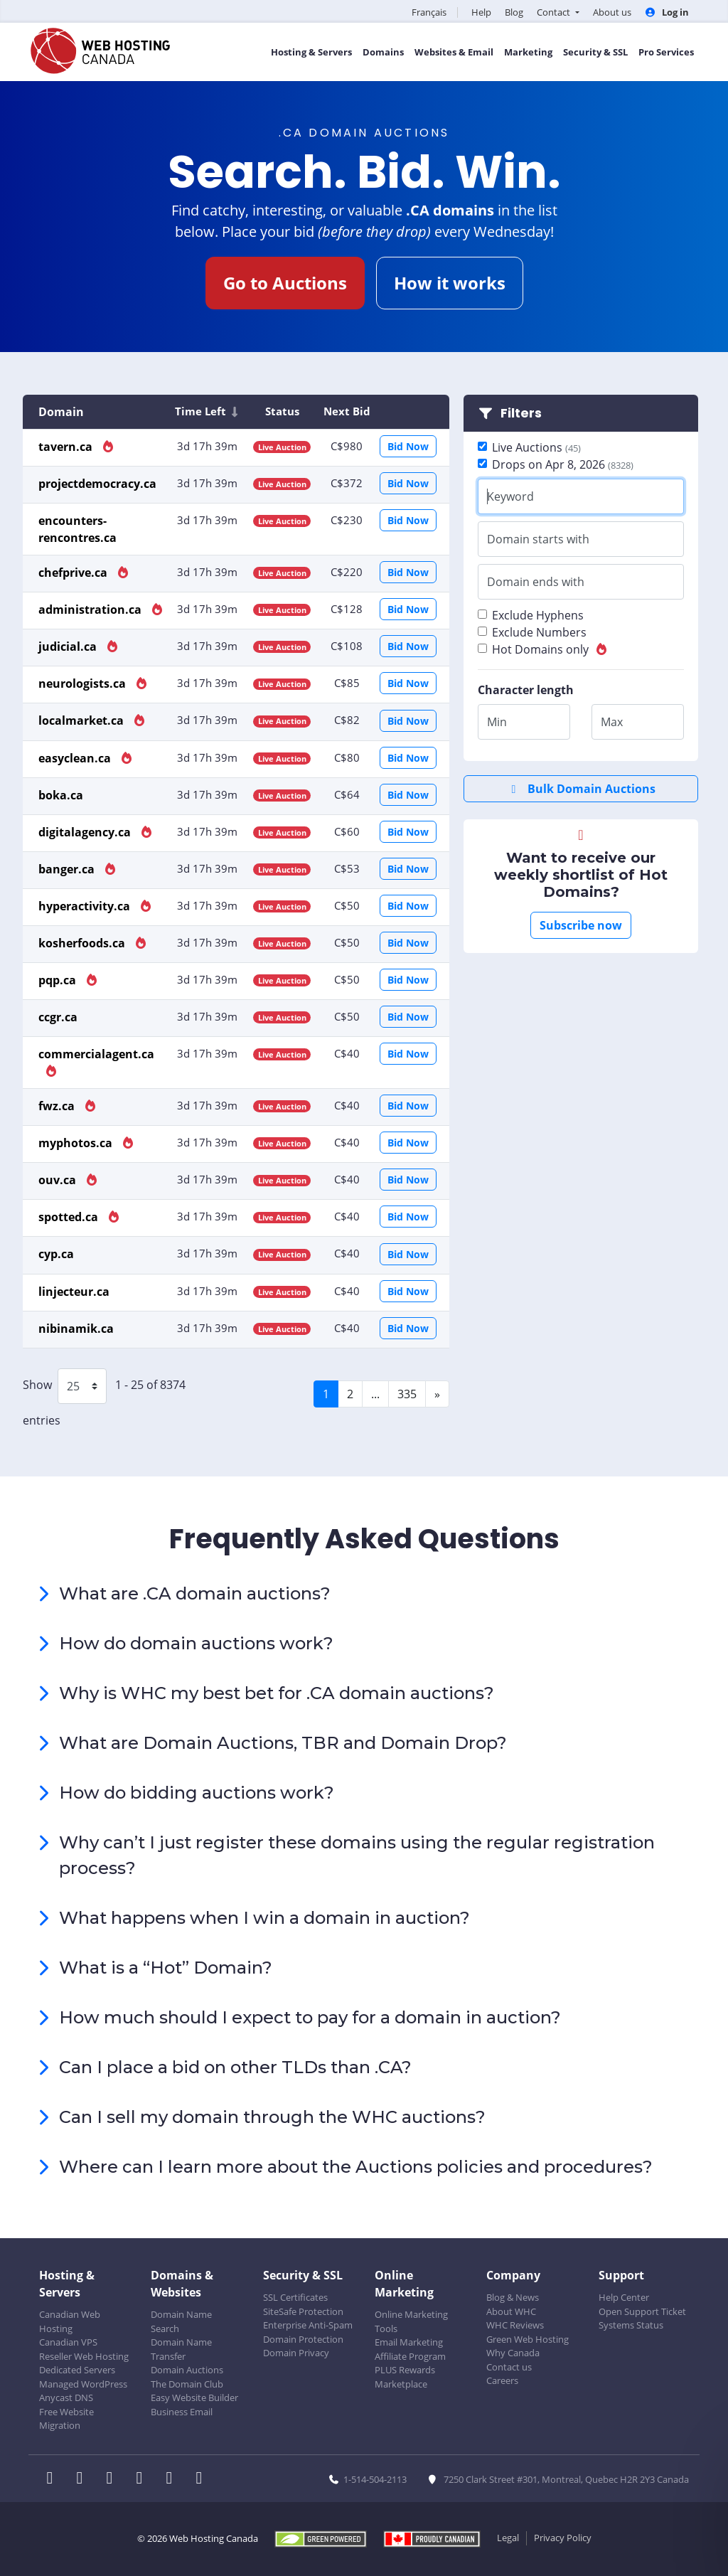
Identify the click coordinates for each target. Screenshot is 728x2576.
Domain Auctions (187, 2369)
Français (429, 12)
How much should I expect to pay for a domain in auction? (310, 2017)
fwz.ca (57, 1106)
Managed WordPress (83, 2384)
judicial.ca (69, 646)
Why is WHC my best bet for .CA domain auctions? (276, 1693)
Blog (514, 12)
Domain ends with (535, 582)
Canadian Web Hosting (69, 2321)
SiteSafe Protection (303, 2311)
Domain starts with (538, 539)
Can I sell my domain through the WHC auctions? (272, 2117)
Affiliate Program (410, 2356)
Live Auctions (536, 447)
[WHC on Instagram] (144, 2479)
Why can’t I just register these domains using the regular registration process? (357, 1855)
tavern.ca (66, 446)
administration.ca (91, 609)
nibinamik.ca (76, 1328)
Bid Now (408, 446)
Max (612, 722)
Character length (526, 690)
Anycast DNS (66, 2397)
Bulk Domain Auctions (581, 789)
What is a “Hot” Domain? (165, 1967)
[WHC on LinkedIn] (114, 2479)
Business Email (182, 2411)
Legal (508, 2537)
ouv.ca (58, 1180)
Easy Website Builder (194, 2397)
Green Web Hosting (527, 2339)
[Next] (437, 1393)
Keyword (510, 496)
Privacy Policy (563, 2537)
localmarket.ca (82, 720)
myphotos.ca (76, 1143)
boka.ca (60, 795)
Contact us (509, 2367)
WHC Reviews (515, 2325)
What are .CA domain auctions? (195, 1593)
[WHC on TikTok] (201, 2479)
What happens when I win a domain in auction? (264, 1917)
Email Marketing (409, 2342)
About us (612, 12)
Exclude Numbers (539, 632)
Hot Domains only (550, 649)
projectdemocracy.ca (97, 483)
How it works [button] (449, 282)
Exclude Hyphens (538, 615)
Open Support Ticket (642, 2311)
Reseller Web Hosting (84, 2356)
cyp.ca (56, 1254)
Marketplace (401, 2384)
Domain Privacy (296, 2352)
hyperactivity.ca (85, 906)
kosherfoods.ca (83, 943)
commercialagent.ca (96, 1054)
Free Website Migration (66, 2418)
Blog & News (512, 2297)
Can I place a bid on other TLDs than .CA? (235, 2067)
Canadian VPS (68, 2342)
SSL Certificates (295, 2297)
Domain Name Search (181, 2321)
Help (481, 12)
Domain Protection (303, 2339)
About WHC (511, 2311)
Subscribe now (581, 925)
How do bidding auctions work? (196, 1792)
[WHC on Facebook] (54, 2479)
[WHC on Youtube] (173, 2479)
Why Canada (513, 2352)
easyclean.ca (76, 758)
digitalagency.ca (86, 832)
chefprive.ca (74, 572)
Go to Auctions (285, 282)
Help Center (624, 2297)
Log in (667, 12)
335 (407, 1394)
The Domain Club (187, 2384)
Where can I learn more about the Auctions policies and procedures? (356, 2166)
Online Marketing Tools (411, 2321)
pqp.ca (58, 980)
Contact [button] (554, 12)
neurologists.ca (83, 683)
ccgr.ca (57, 1017)
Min (497, 722)
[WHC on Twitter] (84, 2479)
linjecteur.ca (73, 1291)
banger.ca (67, 869)
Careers (502, 2380)
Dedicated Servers (77, 2369)
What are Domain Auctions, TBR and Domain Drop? (283, 1743)
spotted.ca (69, 1217)
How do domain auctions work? (196, 1643)
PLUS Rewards (405, 2369)
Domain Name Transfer (181, 2349)
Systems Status (631, 2325)
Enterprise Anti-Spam (308, 2325)
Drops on (562, 464)
